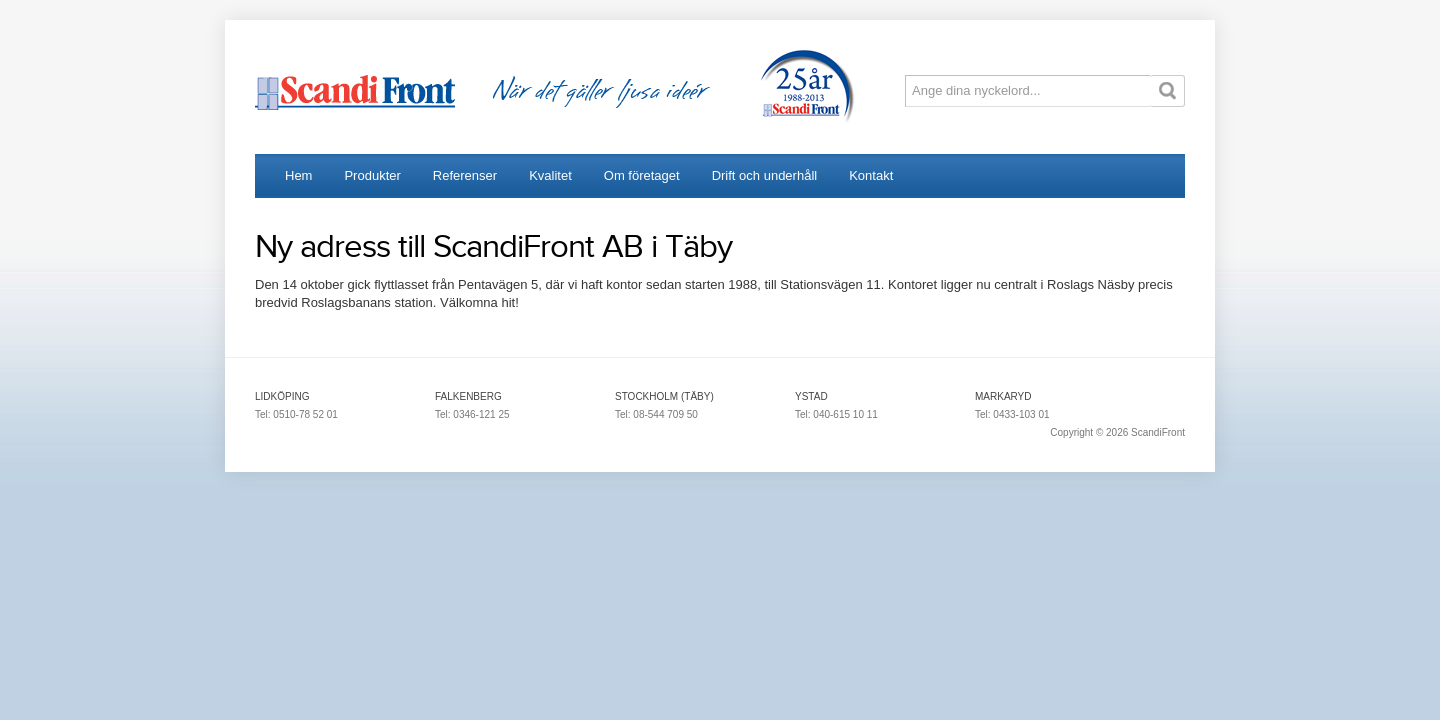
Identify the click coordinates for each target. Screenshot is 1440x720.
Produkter (372, 175)
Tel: (264, 414)
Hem (298, 175)
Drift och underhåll (765, 175)
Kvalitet (550, 175)
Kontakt (871, 175)
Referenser (465, 175)
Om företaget (642, 175)
